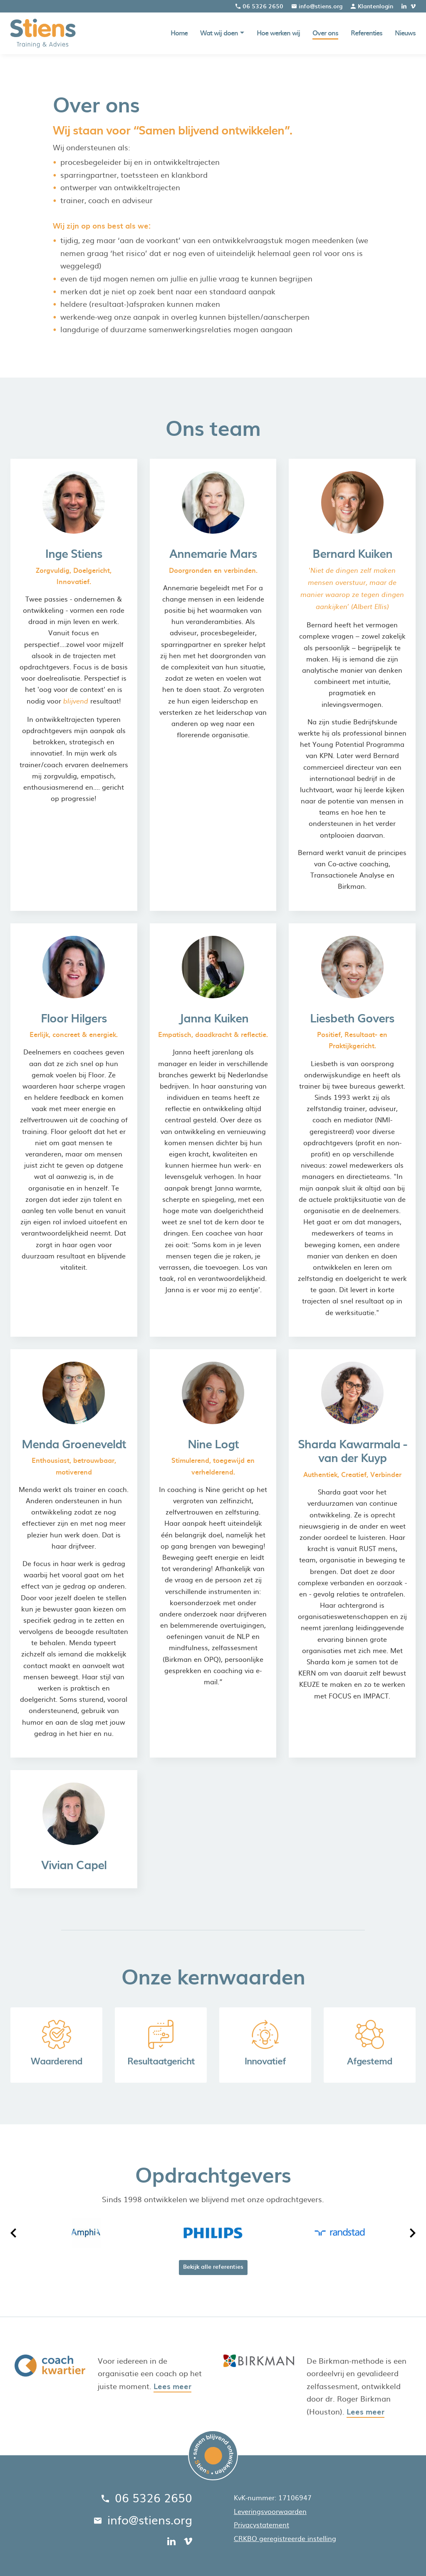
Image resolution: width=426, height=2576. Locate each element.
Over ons (325, 33)
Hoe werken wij (278, 33)
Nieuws (405, 33)
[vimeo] (413, 6)
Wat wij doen (219, 33)
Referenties (366, 33)
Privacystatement (261, 2524)
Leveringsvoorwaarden (270, 2511)
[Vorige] (13, 2233)
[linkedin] (403, 6)
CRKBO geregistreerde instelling (285, 2538)
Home (179, 33)
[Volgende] (412, 2233)
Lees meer (172, 2386)
